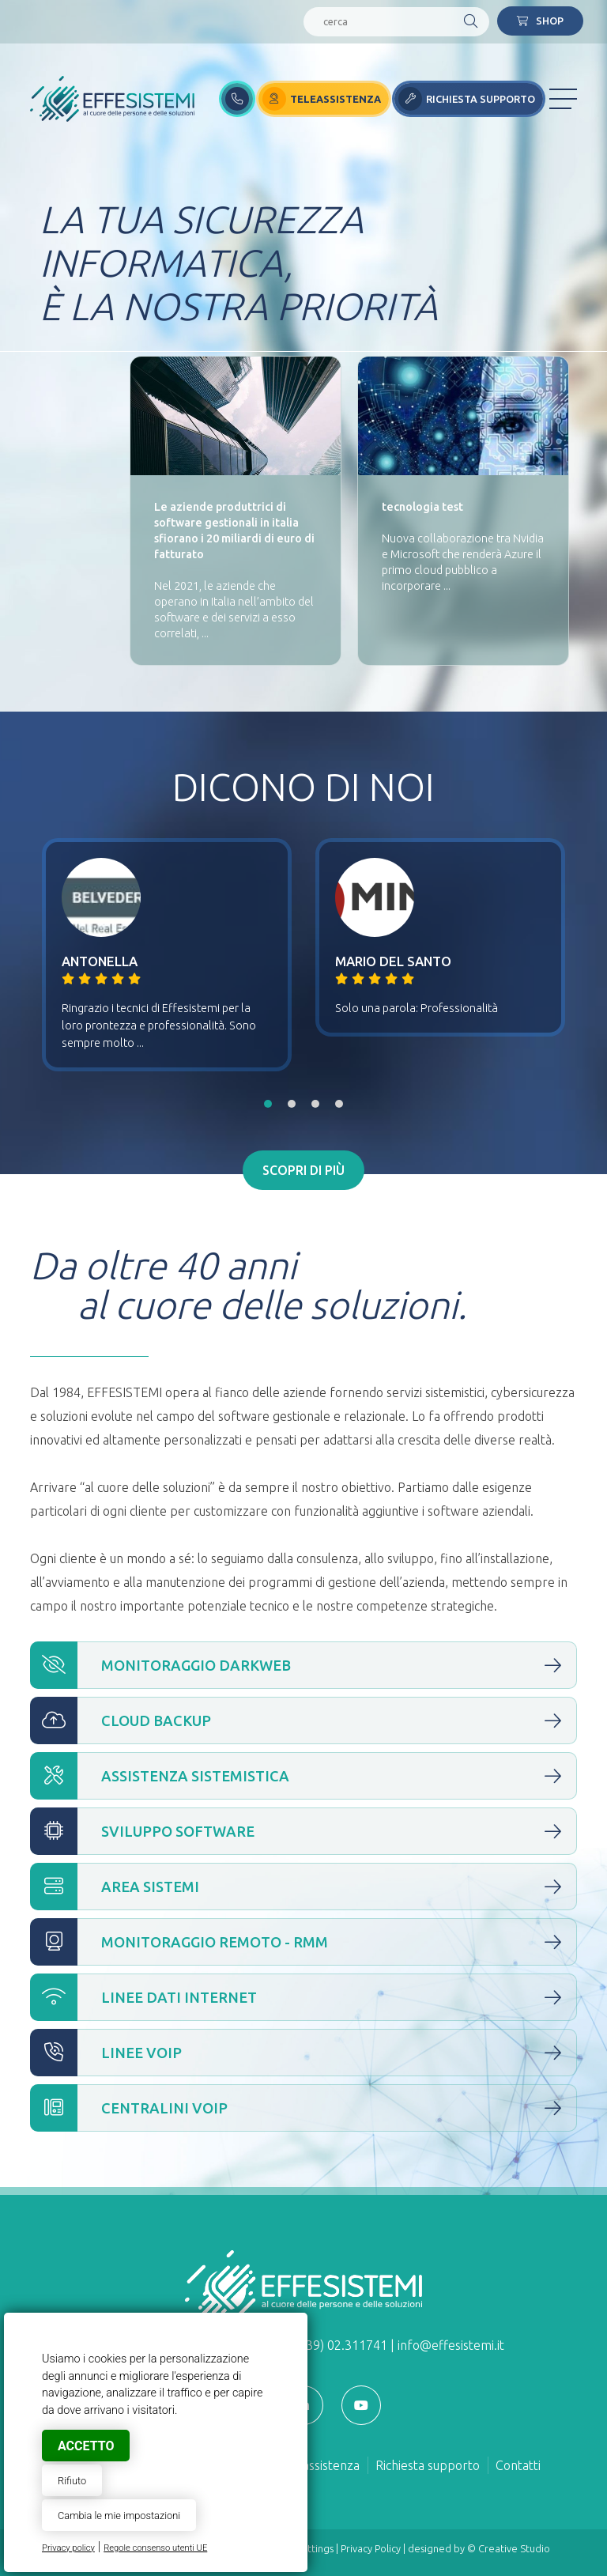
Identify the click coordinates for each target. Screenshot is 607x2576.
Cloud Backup (303, 1720)
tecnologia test (422, 506)
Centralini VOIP (303, 2108)
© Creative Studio (508, 2548)
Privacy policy (68, 2548)
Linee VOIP (303, 2052)
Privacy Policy (371, 2548)
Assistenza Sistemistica (303, 1776)
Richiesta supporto (427, 2465)
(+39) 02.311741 (341, 2345)
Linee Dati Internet (303, 1997)
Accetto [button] (86, 2445)
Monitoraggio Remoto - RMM (303, 1942)
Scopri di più (303, 1170)
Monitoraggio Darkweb (303, 1665)
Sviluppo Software (303, 1831)
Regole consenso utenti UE (155, 2548)
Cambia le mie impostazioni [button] (119, 2515)
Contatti (518, 2465)
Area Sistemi (303, 1886)
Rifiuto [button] (72, 2481)
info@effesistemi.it (451, 2345)
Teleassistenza (319, 2465)
